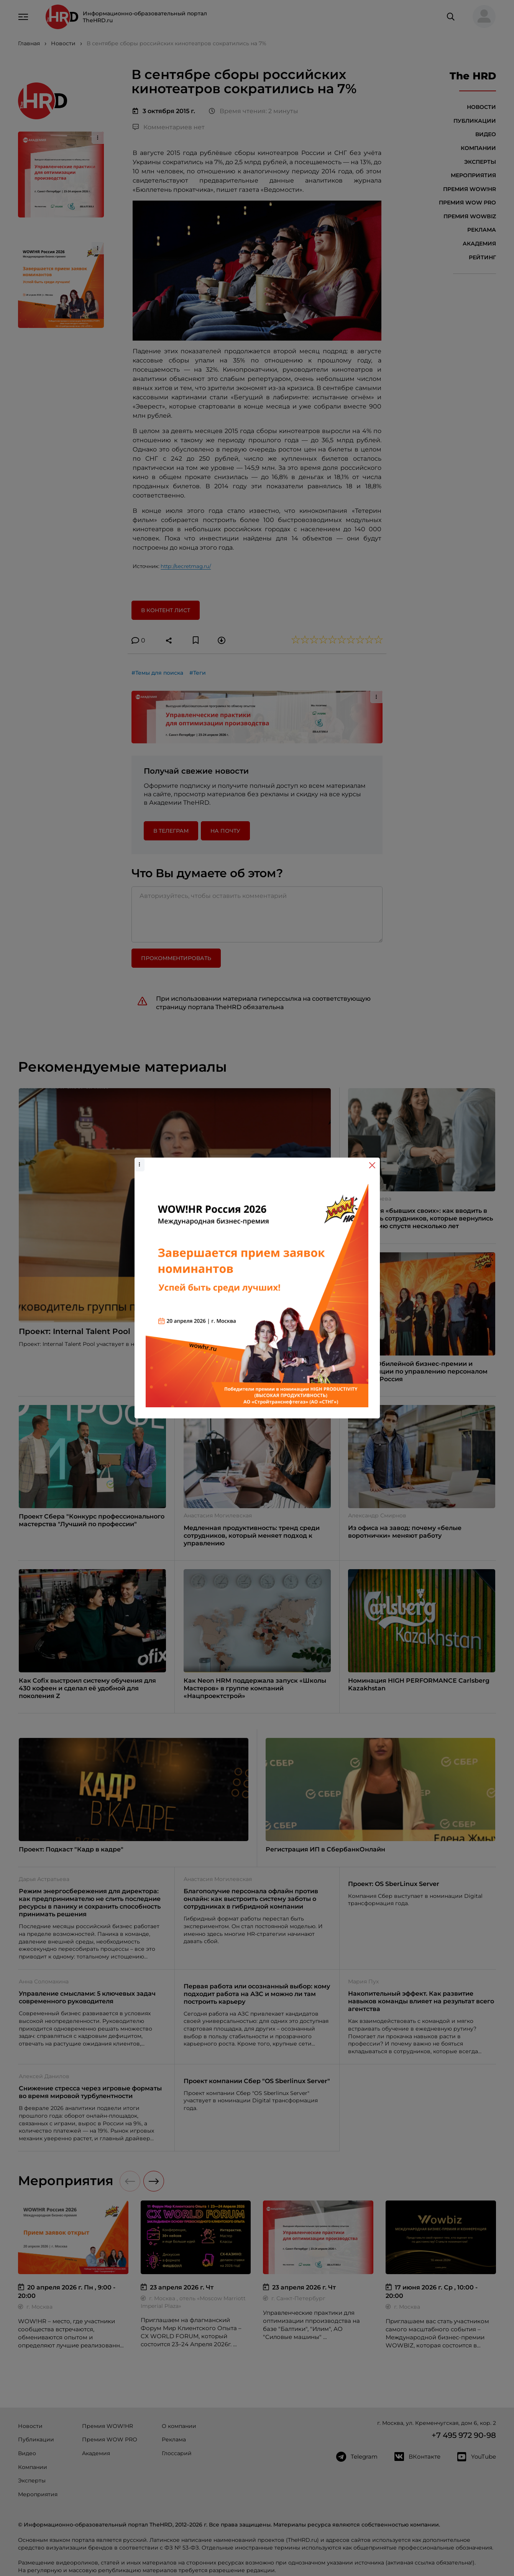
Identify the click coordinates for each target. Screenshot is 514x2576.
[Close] (372, 1165)
